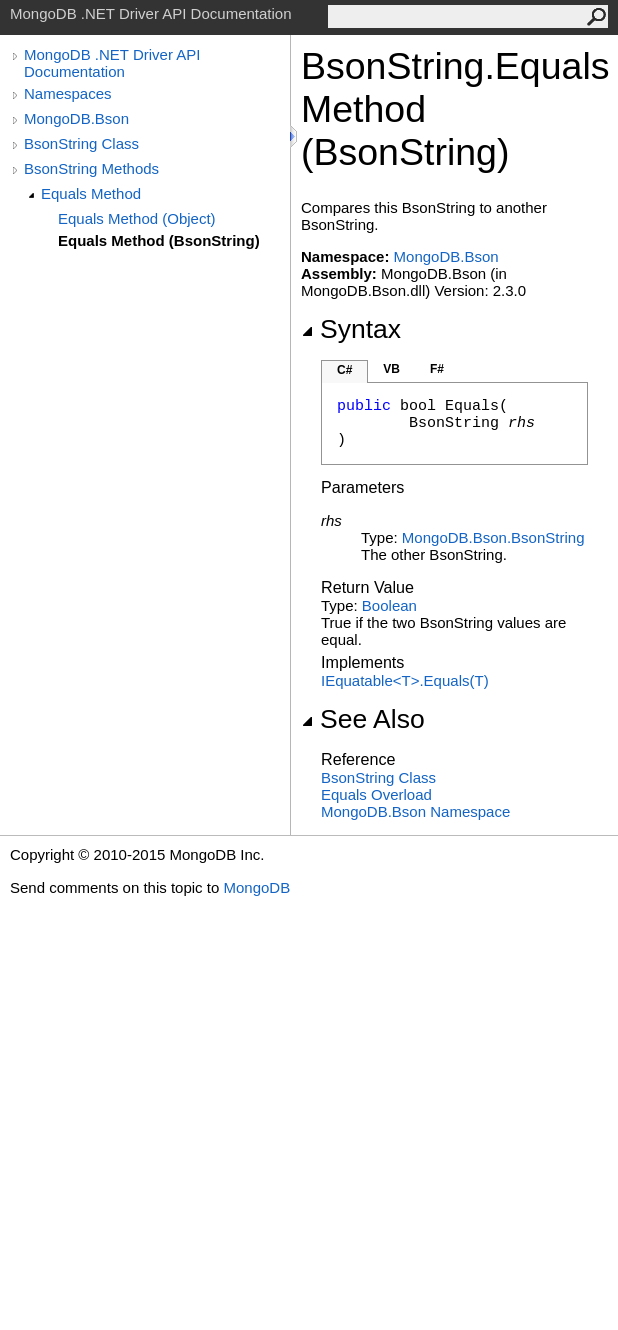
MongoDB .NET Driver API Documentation (112, 63)
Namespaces (68, 93)
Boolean (389, 605)
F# (437, 369)
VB (391, 369)
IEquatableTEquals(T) (405, 680)
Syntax (351, 329)
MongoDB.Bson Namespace (415, 811)
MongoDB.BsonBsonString (493, 537)
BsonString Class (81, 143)
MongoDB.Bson (76, 118)
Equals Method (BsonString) (159, 240)
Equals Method (91, 193)
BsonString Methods (91, 168)
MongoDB (256, 887)
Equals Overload (376, 794)
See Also (363, 719)
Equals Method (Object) (137, 218)
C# (344, 370)
